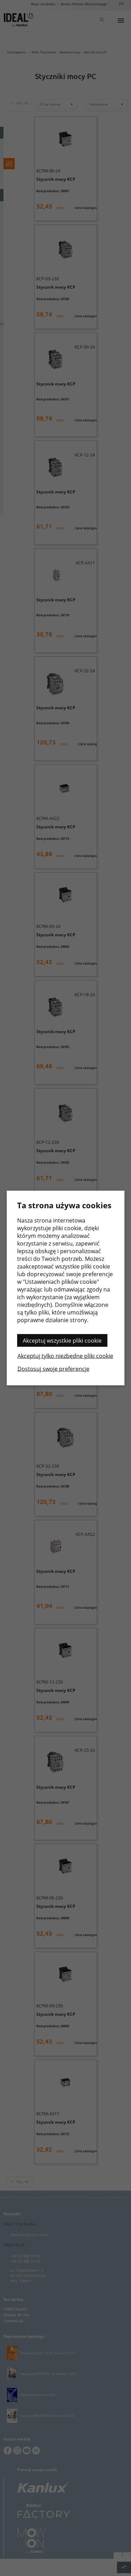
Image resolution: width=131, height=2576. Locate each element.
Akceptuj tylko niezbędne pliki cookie (65, 1356)
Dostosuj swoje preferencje (53, 1369)
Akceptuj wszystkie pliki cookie (62, 1340)
